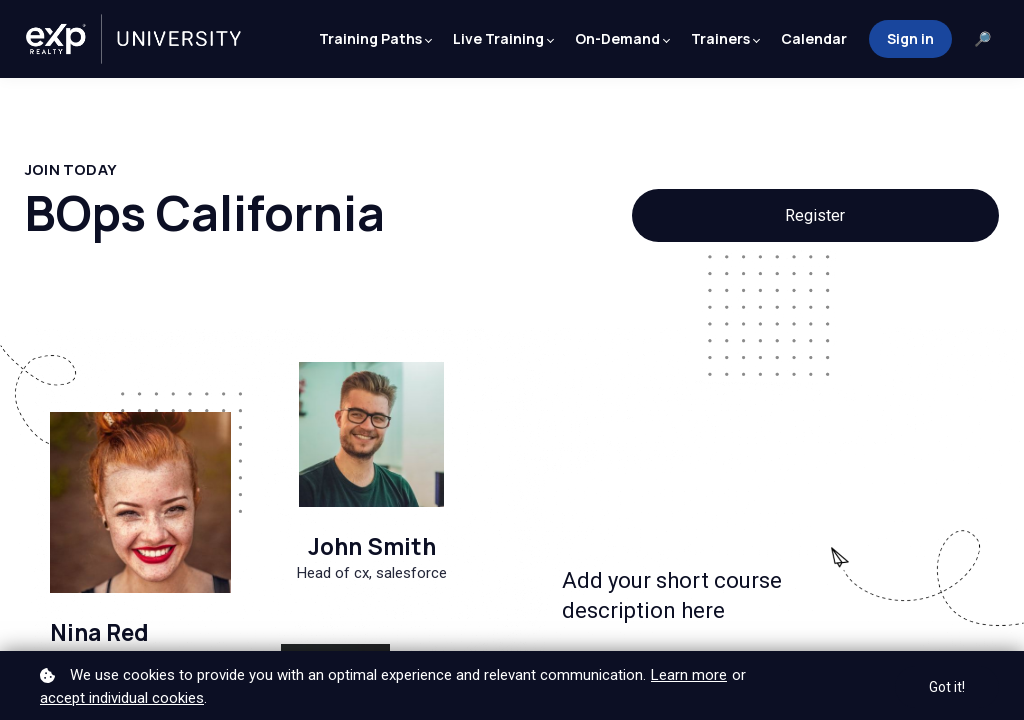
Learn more (689, 675)
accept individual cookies (122, 698)
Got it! (947, 687)
